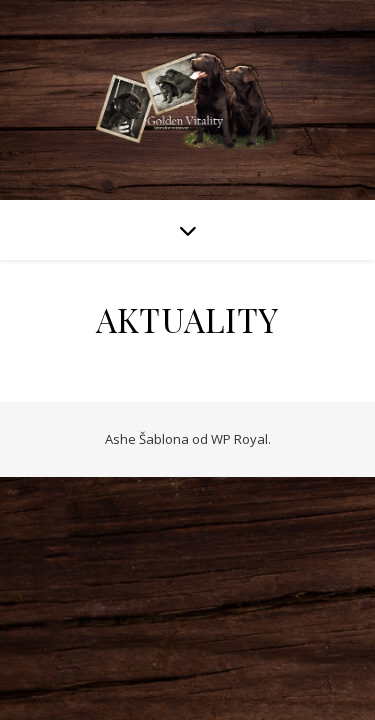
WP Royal (239, 439)
